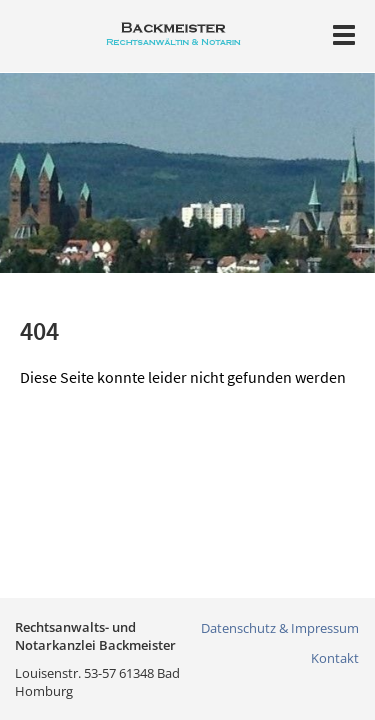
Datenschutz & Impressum (280, 628)
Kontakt (335, 658)
